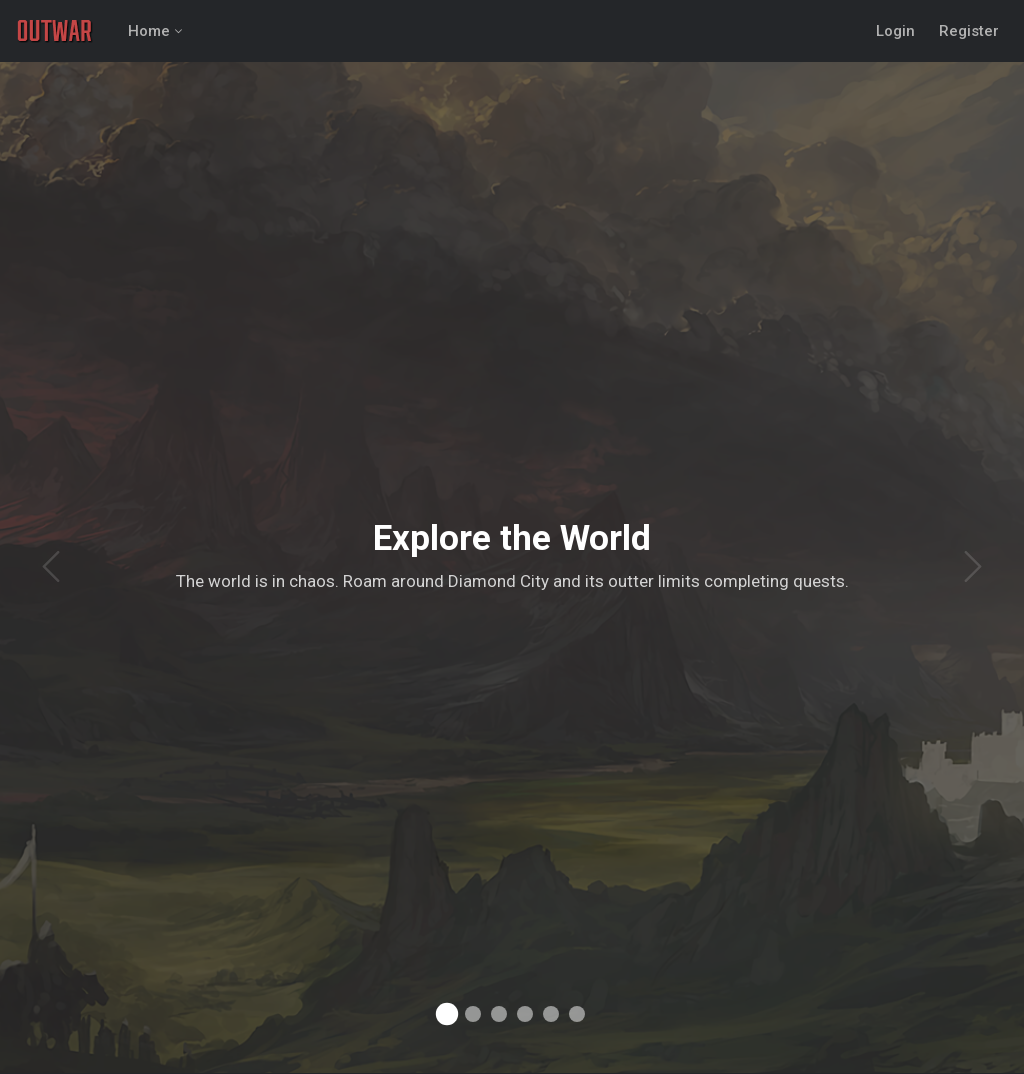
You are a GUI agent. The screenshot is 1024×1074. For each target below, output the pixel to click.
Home (149, 31)
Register (969, 31)
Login (895, 31)
